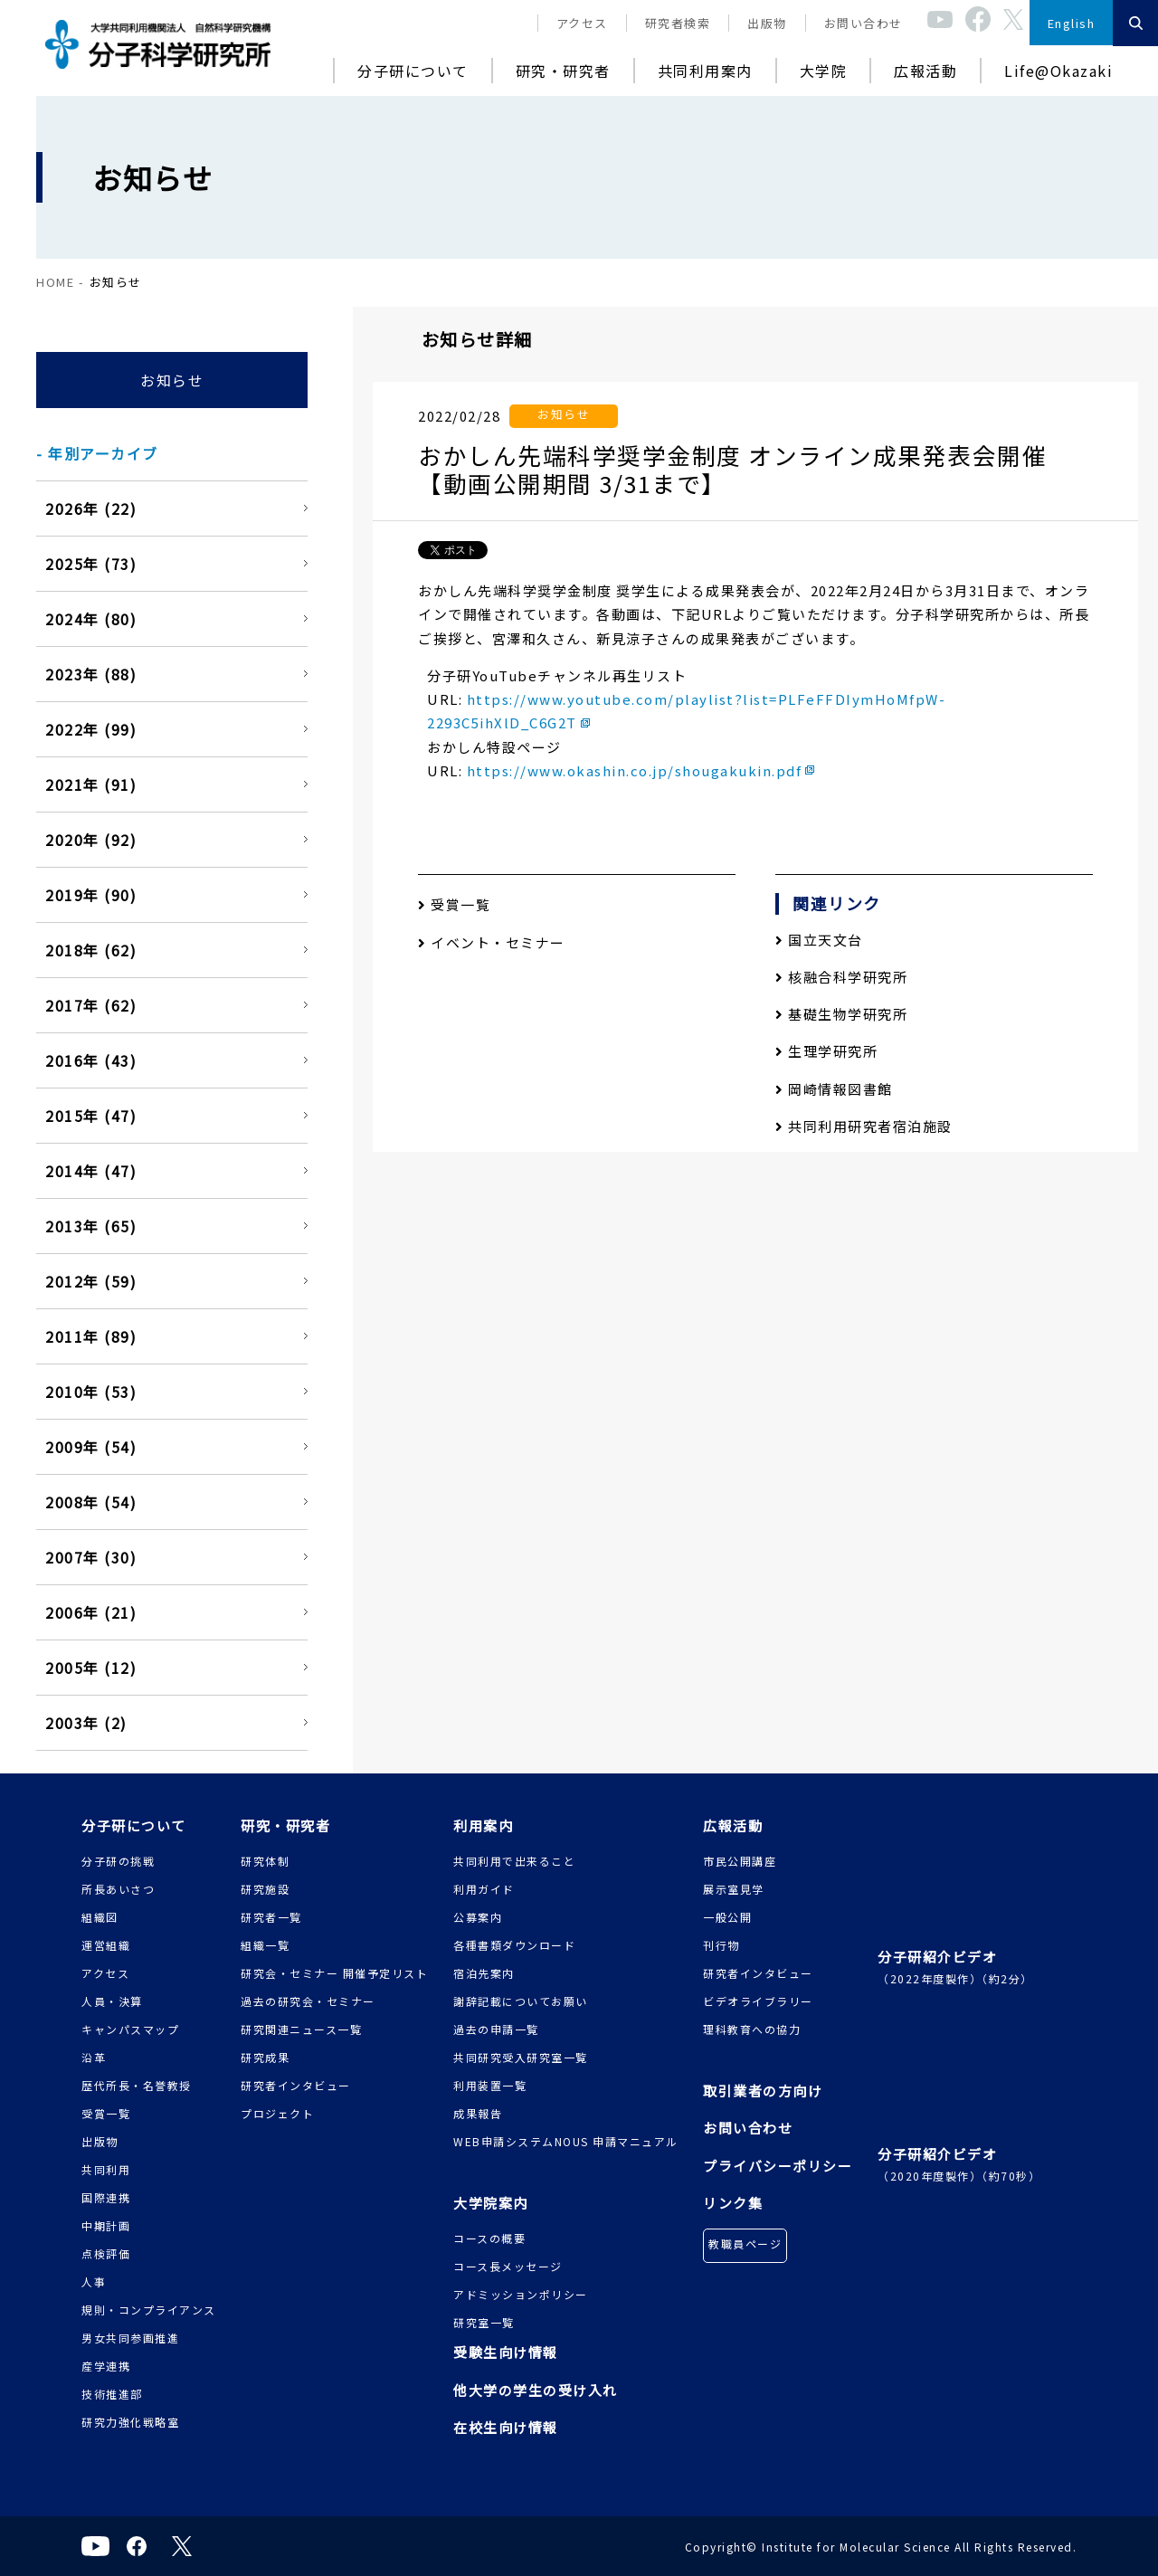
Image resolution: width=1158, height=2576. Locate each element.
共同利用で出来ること (514, 1860)
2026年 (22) (91, 508)
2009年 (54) (91, 1447)
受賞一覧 (454, 904)
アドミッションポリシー (520, 2294)
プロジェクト (277, 2113)
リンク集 (733, 2202)
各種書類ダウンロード (514, 1945)
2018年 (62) (91, 950)
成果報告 (477, 2113)
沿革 (93, 2057)
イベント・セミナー (491, 942)
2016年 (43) (91, 1060)
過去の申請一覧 (496, 2029)
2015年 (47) (91, 1115)
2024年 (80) (91, 619)
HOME (55, 281)
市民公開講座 (739, 1860)
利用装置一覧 (490, 2085)
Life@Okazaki (1058, 70)
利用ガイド (484, 1888)
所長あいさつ (118, 1888)
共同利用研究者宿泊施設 (864, 1126)
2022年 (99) (91, 729)
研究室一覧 (484, 2322)
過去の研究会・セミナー (308, 2001)
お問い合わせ (863, 23)
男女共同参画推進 (130, 2337)
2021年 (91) (91, 784)
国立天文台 (819, 939)
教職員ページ (745, 2243)
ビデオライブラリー (758, 2001)
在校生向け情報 (505, 2427)
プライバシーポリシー (777, 2165)
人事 (93, 2281)
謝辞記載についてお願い (520, 2001)
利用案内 (483, 1825)
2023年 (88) (91, 674)
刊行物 (721, 1945)
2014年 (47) (91, 1171)
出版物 (767, 23)
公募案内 (477, 1917)
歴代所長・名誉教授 (136, 2085)
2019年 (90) (91, 895)
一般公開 (727, 1917)
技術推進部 (112, 2393)
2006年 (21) (91, 1612)
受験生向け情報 (505, 2352)
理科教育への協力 (752, 2029)
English (1072, 23)
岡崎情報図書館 (834, 1088)
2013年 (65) (91, 1226)
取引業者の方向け (762, 2090)
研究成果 (265, 2057)
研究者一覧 (271, 1917)
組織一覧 (265, 1945)
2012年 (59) (91, 1281)
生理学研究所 (826, 1050)
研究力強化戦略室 (130, 2421)
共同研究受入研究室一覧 (520, 2057)
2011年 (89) (91, 1336)
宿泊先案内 (484, 1973)
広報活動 (925, 70)
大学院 (824, 70)
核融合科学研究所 (841, 976)
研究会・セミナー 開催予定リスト (334, 1973)
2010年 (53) (91, 1391)
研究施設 (265, 1888)
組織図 (100, 1917)
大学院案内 (490, 2202)
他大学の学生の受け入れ (535, 2390)
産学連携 (105, 2365)
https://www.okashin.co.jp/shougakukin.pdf (634, 770)
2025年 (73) (91, 564)
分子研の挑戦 (118, 1860)
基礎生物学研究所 (841, 1013)
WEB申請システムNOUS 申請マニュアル (566, 2141)
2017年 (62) (91, 1005)
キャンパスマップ (130, 2029)
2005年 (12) (91, 1667)
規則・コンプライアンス (148, 2309)
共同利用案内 (705, 70)
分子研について (413, 70)
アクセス (582, 23)
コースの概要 (489, 2238)
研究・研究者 (563, 70)
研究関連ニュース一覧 (301, 2029)
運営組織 (105, 1945)
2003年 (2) (86, 1723)
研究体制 (265, 1860)
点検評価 (105, 2253)
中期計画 (105, 2225)
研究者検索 (678, 23)
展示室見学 (733, 1888)
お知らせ (172, 380)
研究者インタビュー (296, 2085)
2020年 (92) (91, 840)
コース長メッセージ (508, 2266)
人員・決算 (112, 2001)
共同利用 (105, 2169)
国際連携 (105, 2197)
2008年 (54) (91, 1502)
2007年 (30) (91, 1557)
